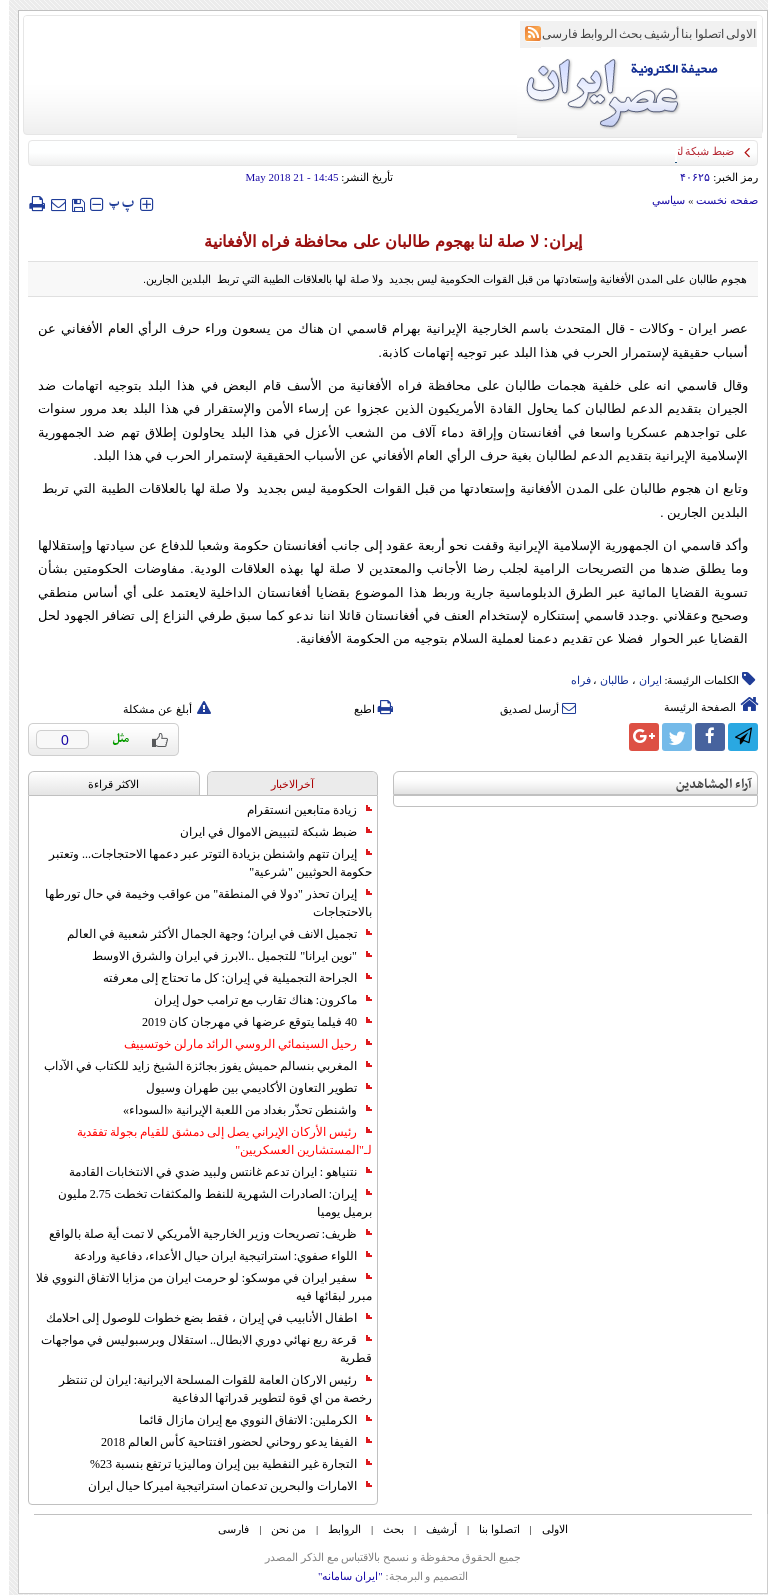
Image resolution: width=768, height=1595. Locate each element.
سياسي (659, 200)
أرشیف (652, 34)
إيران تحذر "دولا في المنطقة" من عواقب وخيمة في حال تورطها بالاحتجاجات (199, 903)
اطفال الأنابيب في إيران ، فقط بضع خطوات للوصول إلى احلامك (200, 1318)
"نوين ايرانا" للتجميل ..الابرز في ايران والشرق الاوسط (223, 956)
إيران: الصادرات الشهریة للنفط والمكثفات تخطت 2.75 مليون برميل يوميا (206, 1203)
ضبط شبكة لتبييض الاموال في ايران (267, 832)
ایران (641, 680)
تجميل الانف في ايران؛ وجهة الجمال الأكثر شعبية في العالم (210, 934)
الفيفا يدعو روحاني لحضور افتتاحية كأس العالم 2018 (227, 1442)
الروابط (589, 34)
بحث (621, 34)
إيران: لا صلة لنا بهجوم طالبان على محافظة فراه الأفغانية (383, 241)
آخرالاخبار (283, 784)
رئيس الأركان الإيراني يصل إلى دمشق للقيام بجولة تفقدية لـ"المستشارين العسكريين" (215, 1141)
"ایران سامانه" (341, 1576)
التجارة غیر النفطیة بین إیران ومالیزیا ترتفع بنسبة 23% (222, 1464)
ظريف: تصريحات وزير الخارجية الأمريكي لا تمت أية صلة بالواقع (201, 1234)
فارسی (551, 34)
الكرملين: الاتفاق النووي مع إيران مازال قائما (246, 1420)
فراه (572, 680)
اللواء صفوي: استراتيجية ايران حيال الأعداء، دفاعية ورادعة (214, 1256)
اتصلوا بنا (693, 34)
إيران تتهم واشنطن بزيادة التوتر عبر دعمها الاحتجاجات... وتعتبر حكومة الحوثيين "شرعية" (201, 863)
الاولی (732, 34)
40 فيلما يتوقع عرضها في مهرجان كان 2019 (248, 1022)
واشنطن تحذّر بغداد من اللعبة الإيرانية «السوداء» (238, 1110)
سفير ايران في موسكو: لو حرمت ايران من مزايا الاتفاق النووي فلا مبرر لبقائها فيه (195, 1287)
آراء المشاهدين (705, 784)
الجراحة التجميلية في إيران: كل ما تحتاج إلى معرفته (228, 978)
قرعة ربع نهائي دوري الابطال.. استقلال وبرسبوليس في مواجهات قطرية (197, 1349)
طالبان (605, 680)
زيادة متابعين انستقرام (300, 810)
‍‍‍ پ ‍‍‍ (113, 203)
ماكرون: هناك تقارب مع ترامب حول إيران (254, 1000)
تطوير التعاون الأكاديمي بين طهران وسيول (250, 1088)
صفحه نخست (718, 200)
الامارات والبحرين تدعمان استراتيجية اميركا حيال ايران (221, 1486)
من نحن (279, 1529)
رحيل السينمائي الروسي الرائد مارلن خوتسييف (239, 1044)
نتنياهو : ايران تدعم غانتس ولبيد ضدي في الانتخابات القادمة (211, 1172)
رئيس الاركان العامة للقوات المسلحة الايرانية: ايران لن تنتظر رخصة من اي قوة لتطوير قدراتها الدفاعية (206, 1389)
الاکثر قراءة (104, 784)
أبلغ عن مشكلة (158, 709)
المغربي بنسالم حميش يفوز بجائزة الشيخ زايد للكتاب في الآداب (199, 1066)
